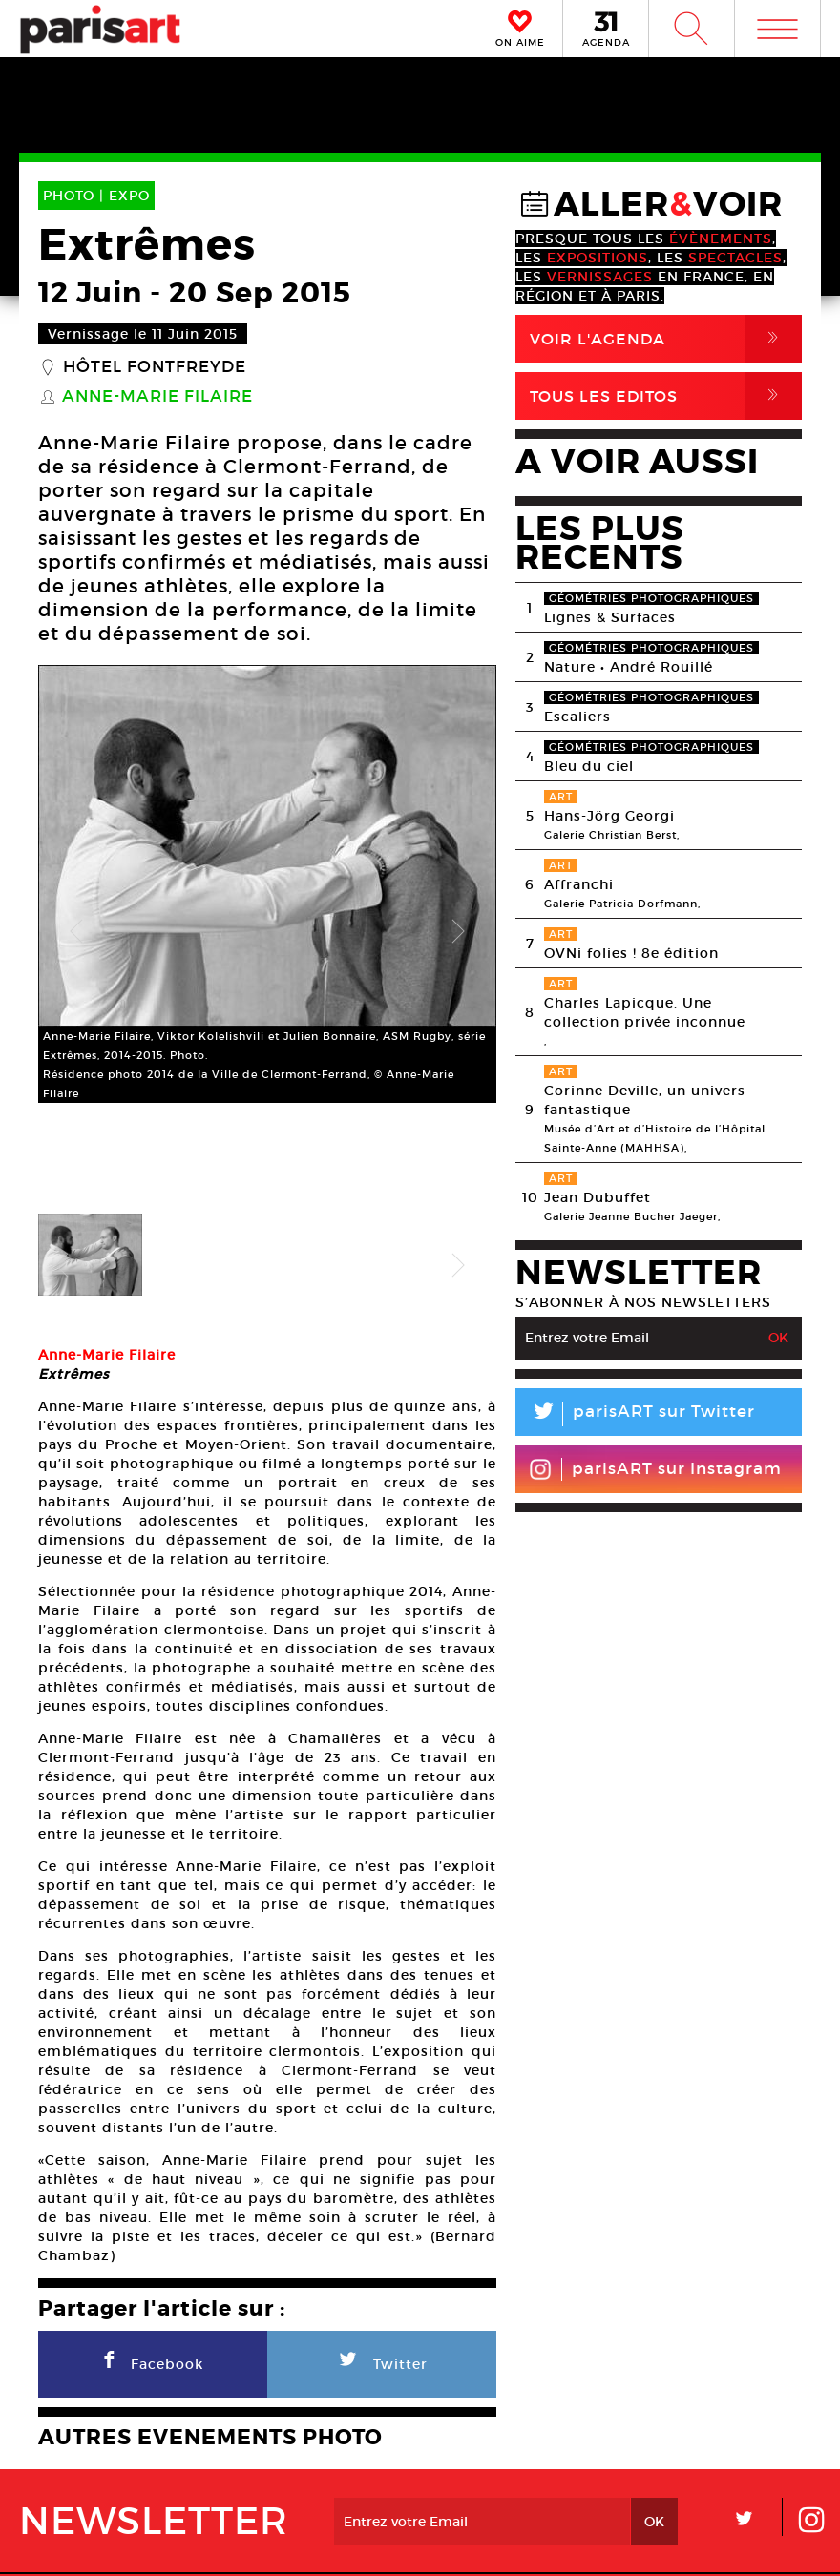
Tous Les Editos (666, 396)
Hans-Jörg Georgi (609, 815)
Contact (742, 2479)
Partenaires (523, 2479)
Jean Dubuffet (597, 1197)
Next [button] (458, 884)
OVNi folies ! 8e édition (631, 953)
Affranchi (579, 884)
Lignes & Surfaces (610, 617)
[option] (267, 884)
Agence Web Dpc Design (719, 2541)
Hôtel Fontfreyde (154, 367)
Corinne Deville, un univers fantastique (645, 1100)
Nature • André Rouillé (628, 666)
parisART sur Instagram (655, 1469)
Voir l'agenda (666, 339)
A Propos (133, 2479)
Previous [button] (76, 884)
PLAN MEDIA (316, 2479)
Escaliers (577, 716)
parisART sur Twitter (635, 1414)
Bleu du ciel (589, 766)
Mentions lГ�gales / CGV (424, 2541)
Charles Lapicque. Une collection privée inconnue (645, 1012)
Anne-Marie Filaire (157, 396)
